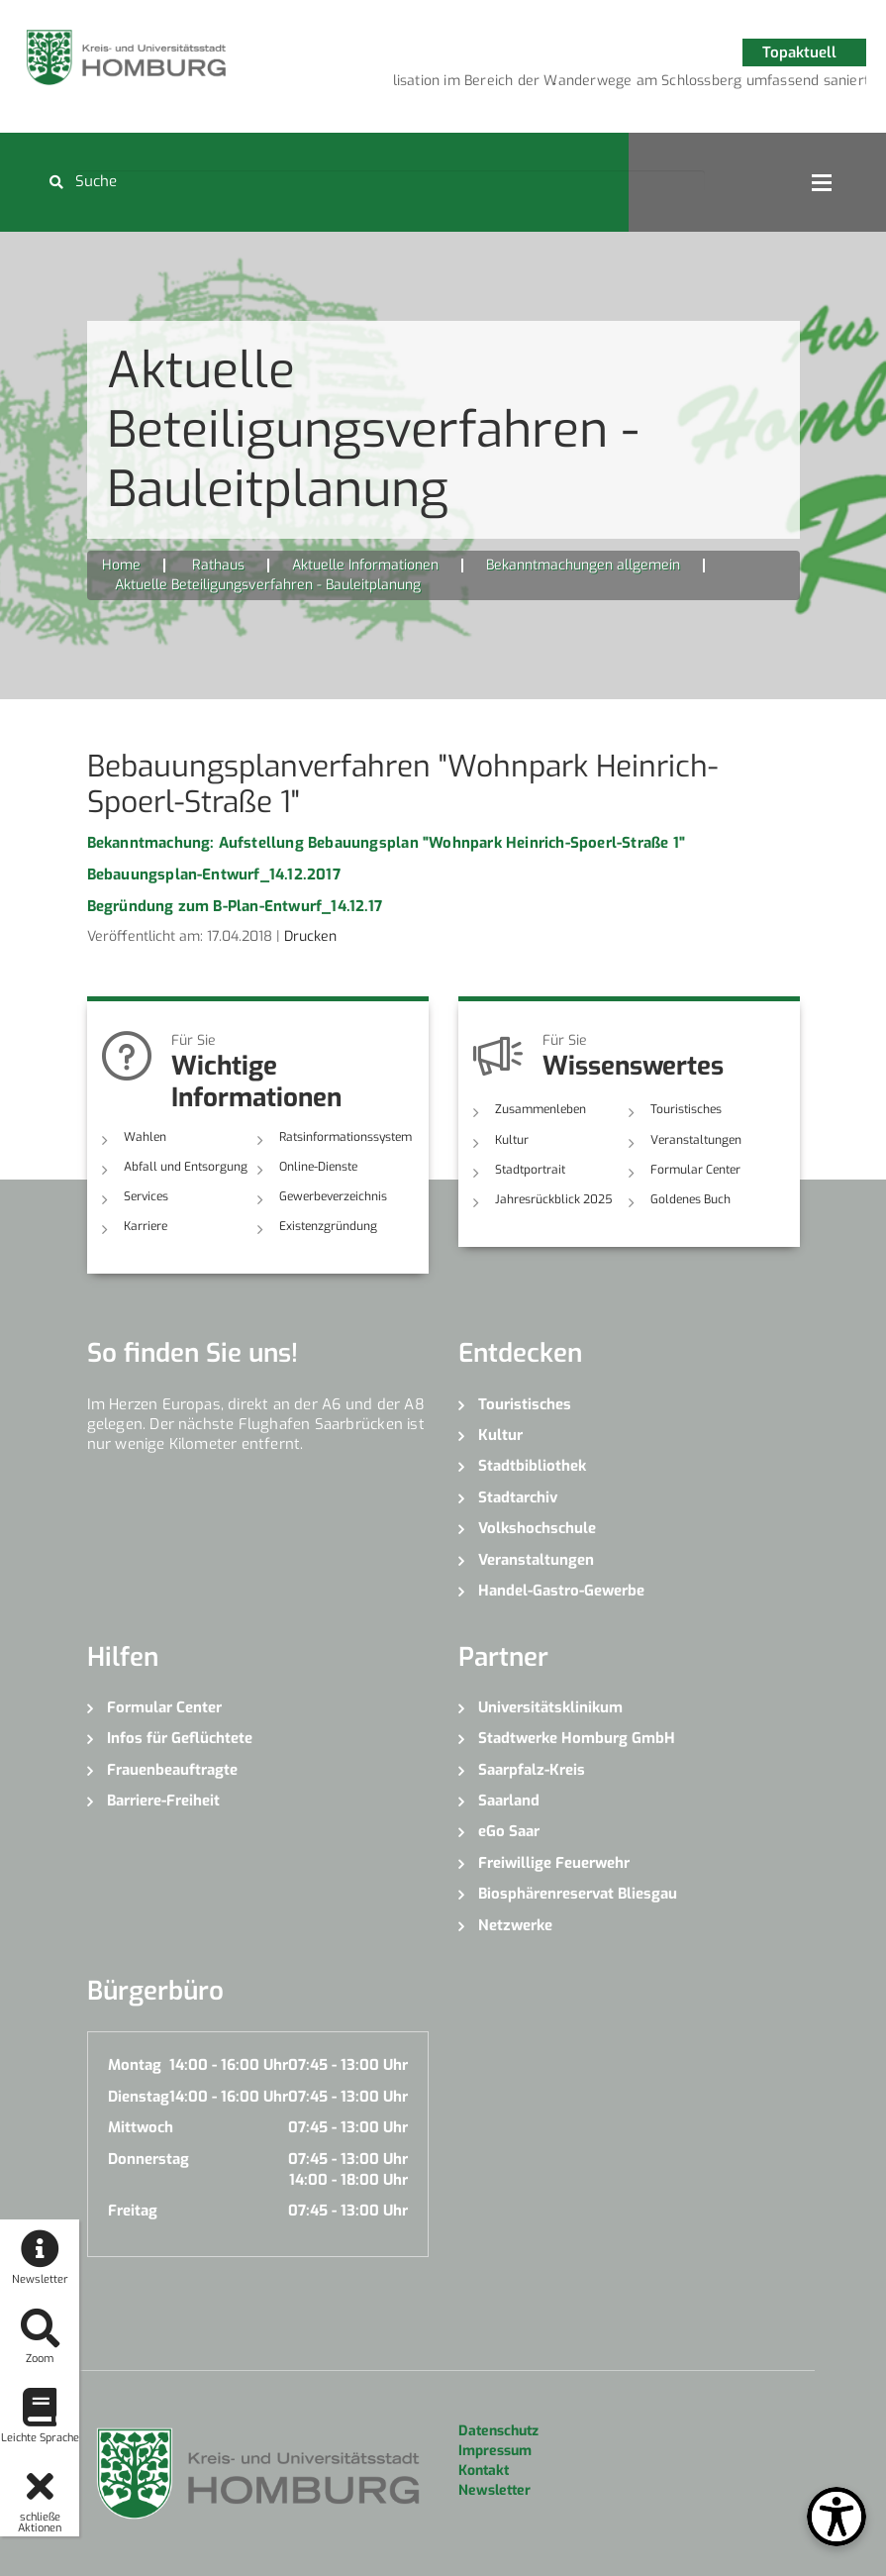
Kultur (512, 1140)
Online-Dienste (318, 1167)
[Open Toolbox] (836, 2516)
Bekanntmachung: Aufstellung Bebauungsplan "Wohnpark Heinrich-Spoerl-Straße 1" (386, 843)
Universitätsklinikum (550, 1707)
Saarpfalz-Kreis (531, 1770)
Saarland (509, 1800)
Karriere (145, 1226)
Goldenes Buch (690, 1199)
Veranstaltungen (695, 1140)
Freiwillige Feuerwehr (554, 1863)
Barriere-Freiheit (163, 1800)
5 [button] (644, 84)
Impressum (495, 2450)
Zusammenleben (540, 1109)
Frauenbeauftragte (172, 1770)
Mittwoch (140, 2127)
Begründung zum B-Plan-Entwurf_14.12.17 (235, 906)
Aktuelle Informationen (365, 565)
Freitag (132, 2210)
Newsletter (494, 2490)
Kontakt (483, 2470)
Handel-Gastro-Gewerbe (561, 1590)
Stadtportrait (530, 1170)
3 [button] (585, 84)
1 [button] (526, 84)
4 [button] (615, 84)
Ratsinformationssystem (345, 1137)
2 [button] (555, 84)
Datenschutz (498, 2430)
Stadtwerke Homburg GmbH (576, 1738)
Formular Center (695, 1170)
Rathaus (218, 565)
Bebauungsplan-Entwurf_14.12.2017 (214, 874)
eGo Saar (509, 1831)
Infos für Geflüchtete (179, 1738)
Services (146, 1196)
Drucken (310, 936)
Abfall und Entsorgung (185, 1167)
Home (121, 565)
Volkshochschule (537, 1528)
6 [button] (674, 84)
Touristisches (686, 1109)
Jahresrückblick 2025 (554, 1199)
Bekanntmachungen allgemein (583, 565)
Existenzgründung (328, 1226)
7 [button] (704, 84)
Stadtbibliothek (532, 1466)
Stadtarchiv (517, 1497)
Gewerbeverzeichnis (333, 1196)
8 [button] (733, 84)
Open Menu (821, 182)
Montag (134, 2065)
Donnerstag (148, 2159)
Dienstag (138, 2097)
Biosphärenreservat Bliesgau (577, 1894)
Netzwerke (515, 1925)
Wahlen (145, 1137)
